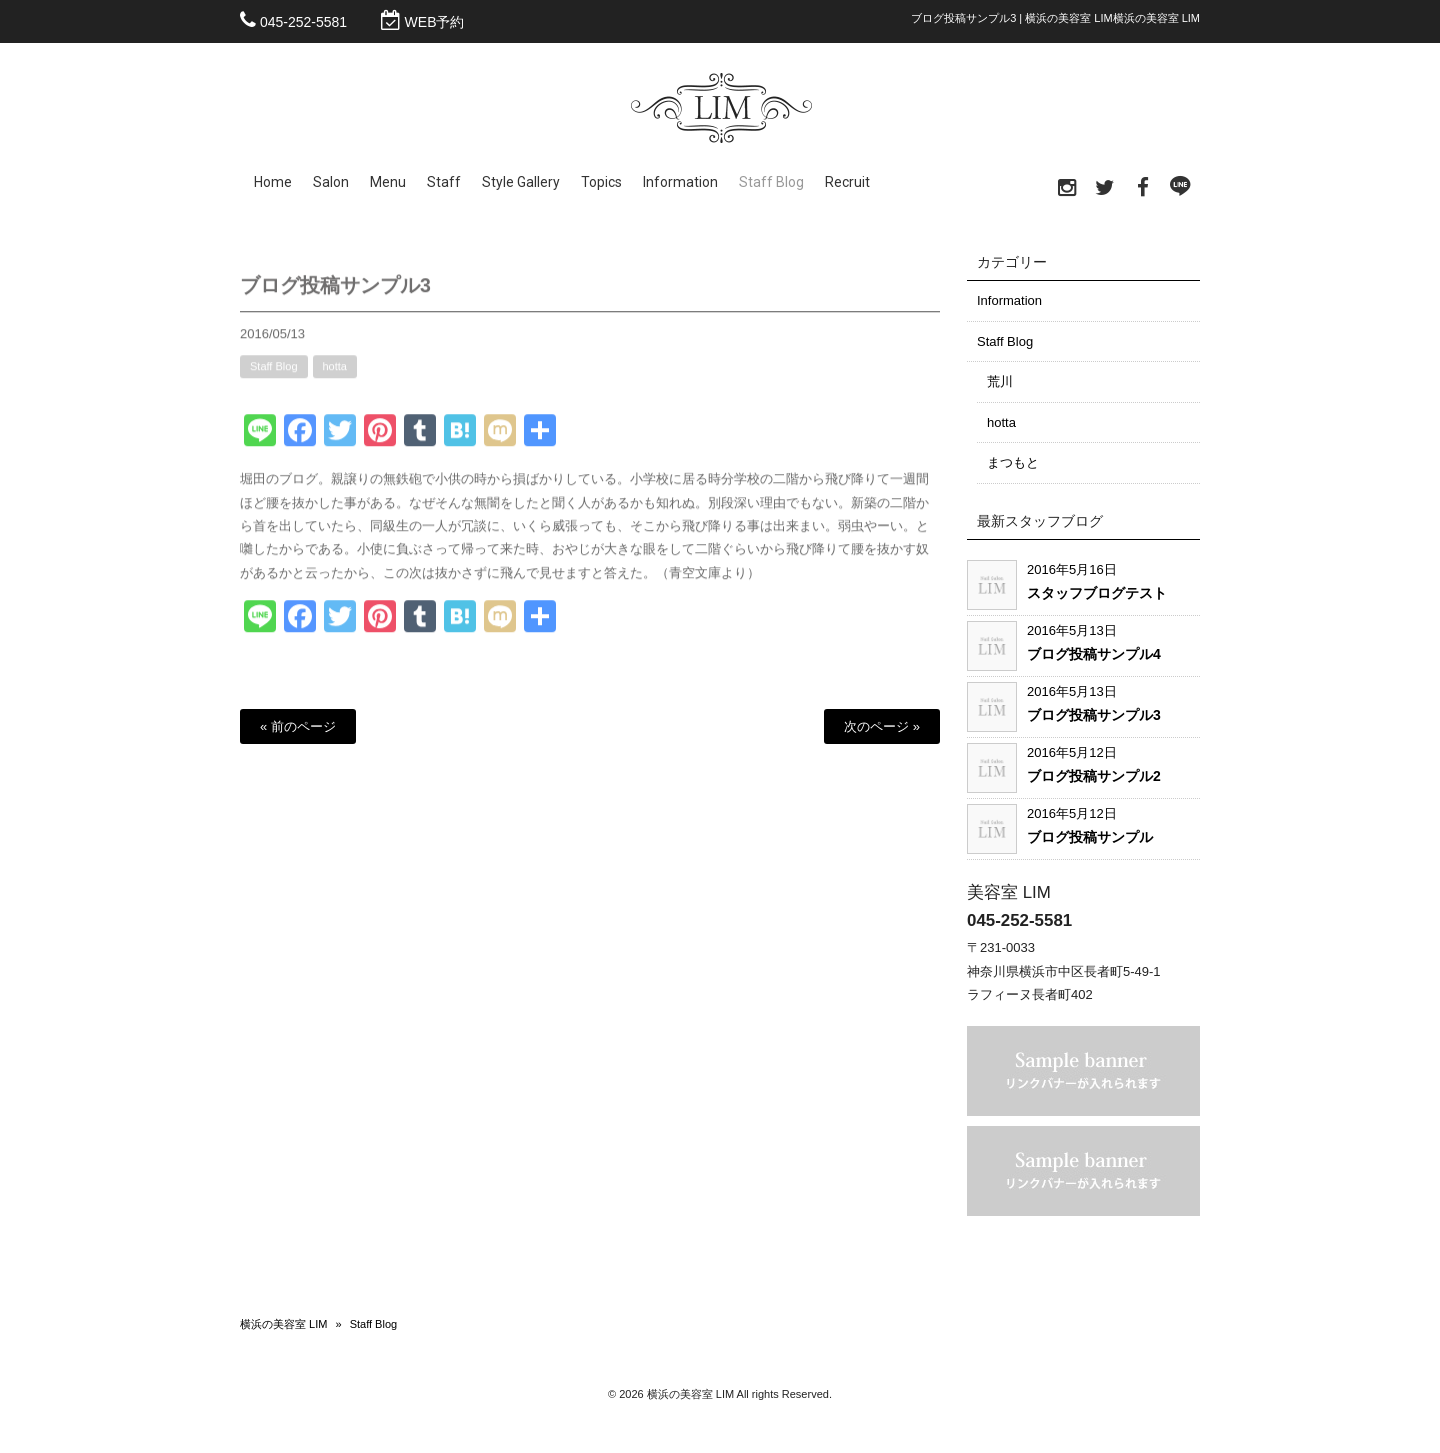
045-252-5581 (303, 22)
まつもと (1013, 462)
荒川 (1000, 381)
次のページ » (882, 726)
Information (1009, 300)
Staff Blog (274, 377)
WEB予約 (435, 22)
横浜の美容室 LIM (283, 1324)
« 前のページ (298, 726)
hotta (335, 377)
